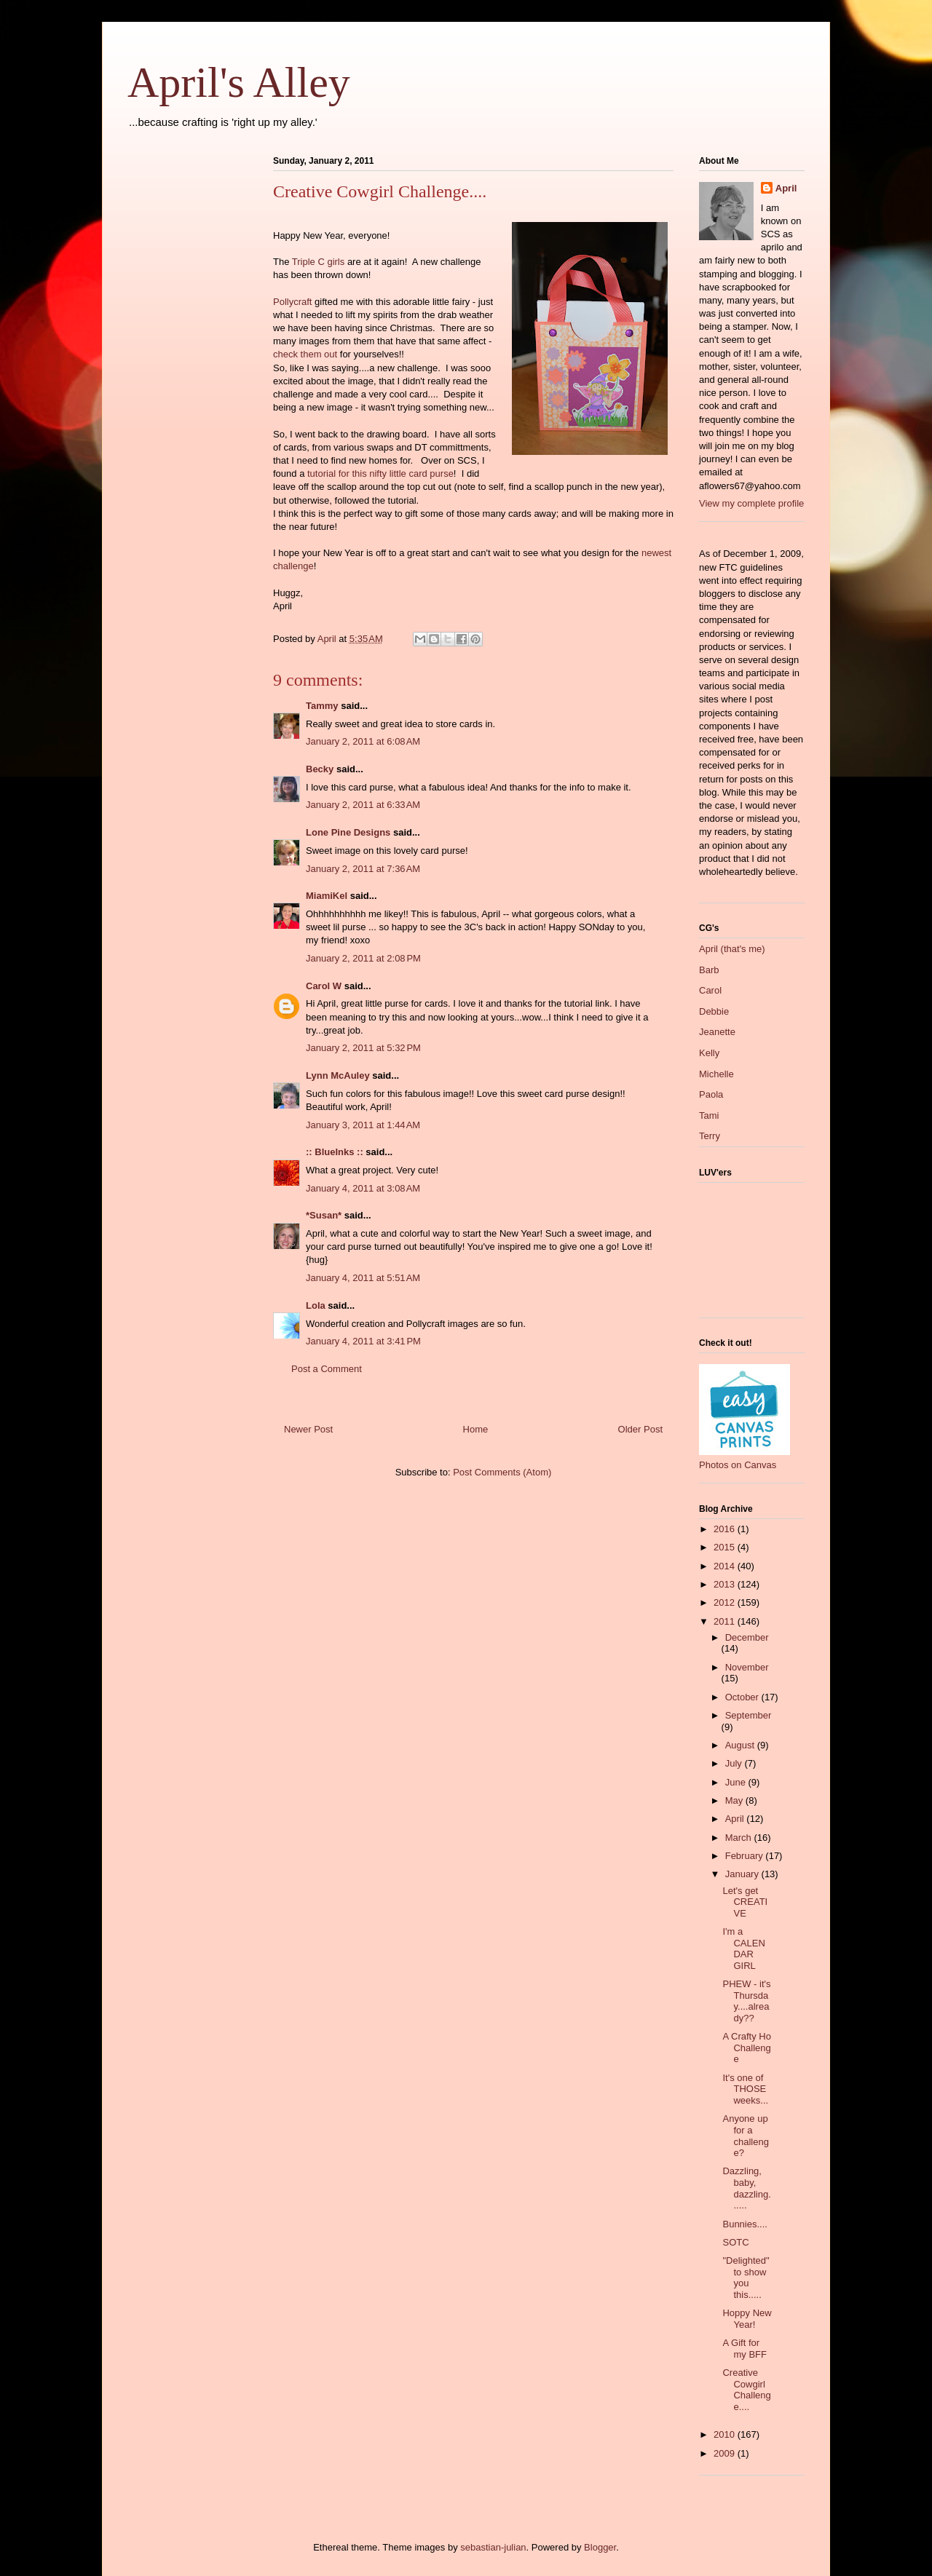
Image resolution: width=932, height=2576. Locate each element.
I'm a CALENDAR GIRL (743, 1948)
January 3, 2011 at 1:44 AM (363, 1124)
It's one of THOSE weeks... (745, 2089)
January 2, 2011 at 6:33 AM (363, 804)
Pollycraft (292, 301)
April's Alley (238, 82)
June (737, 1782)
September (748, 1715)
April (786, 188)
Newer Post (308, 1429)
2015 (726, 1547)
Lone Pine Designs (348, 832)
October (743, 1697)
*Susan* (323, 1215)
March (739, 1837)
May (735, 1800)
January (743, 1873)
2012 (726, 1602)
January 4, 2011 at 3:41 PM (363, 1341)
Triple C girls (318, 261)
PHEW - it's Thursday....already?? (746, 2001)
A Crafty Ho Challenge (746, 2047)
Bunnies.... (744, 2224)
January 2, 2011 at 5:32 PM (363, 1047)
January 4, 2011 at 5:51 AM (363, 1277)
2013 (726, 1584)
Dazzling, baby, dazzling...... (746, 2188)
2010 (726, 2434)
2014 (726, 1566)
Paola (711, 1094)
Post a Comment (326, 1368)
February (745, 1855)
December (747, 1637)
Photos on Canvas (737, 1464)
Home (476, 1429)
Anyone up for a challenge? (745, 2135)
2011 (726, 1621)
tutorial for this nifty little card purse (380, 473)
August (741, 1745)
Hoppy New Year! (746, 2318)
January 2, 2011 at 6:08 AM (363, 741)
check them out (305, 354)
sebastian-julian (493, 2547)
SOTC (735, 2242)
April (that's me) (732, 948)
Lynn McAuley (338, 1075)
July (735, 1763)
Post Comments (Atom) (502, 1472)
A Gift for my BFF (744, 2348)
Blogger (600, 2547)
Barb (709, 969)
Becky (319, 769)
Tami (709, 1115)
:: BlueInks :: (334, 1151)
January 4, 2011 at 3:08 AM (363, 1188)
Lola (315, 1305)
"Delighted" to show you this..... (745, 2277)
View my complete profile (751, 503)
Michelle (716, 1074)
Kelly (709, 1052)
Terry (709, 1135)
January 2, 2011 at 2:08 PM (363, 958)
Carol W (323, 985)
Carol (710, 990)
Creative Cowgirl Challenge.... (746, 2389)
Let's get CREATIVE (744, 1902)
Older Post (640, 1429)
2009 (726, 2453)
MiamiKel (326, 895)
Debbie (714, 1011)
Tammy (322, 705)
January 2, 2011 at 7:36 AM (363, 868)
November (747, 1667)
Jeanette (717, 1031)
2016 (726, 1528)
